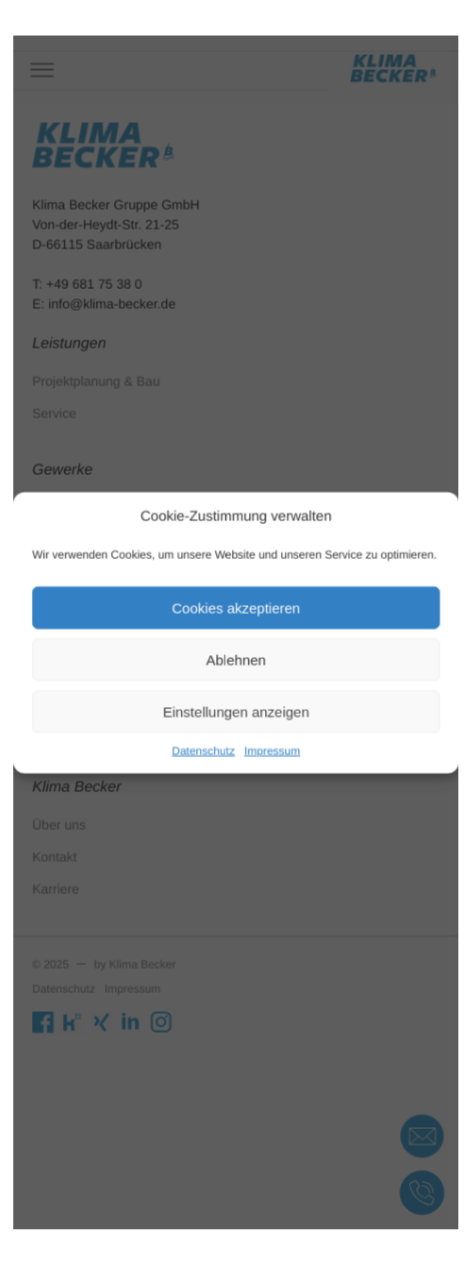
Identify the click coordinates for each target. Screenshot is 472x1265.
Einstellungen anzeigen (235, 705)
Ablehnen (235, 657)
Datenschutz (206, 742)
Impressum (270, 742)
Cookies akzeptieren (236, 609)
